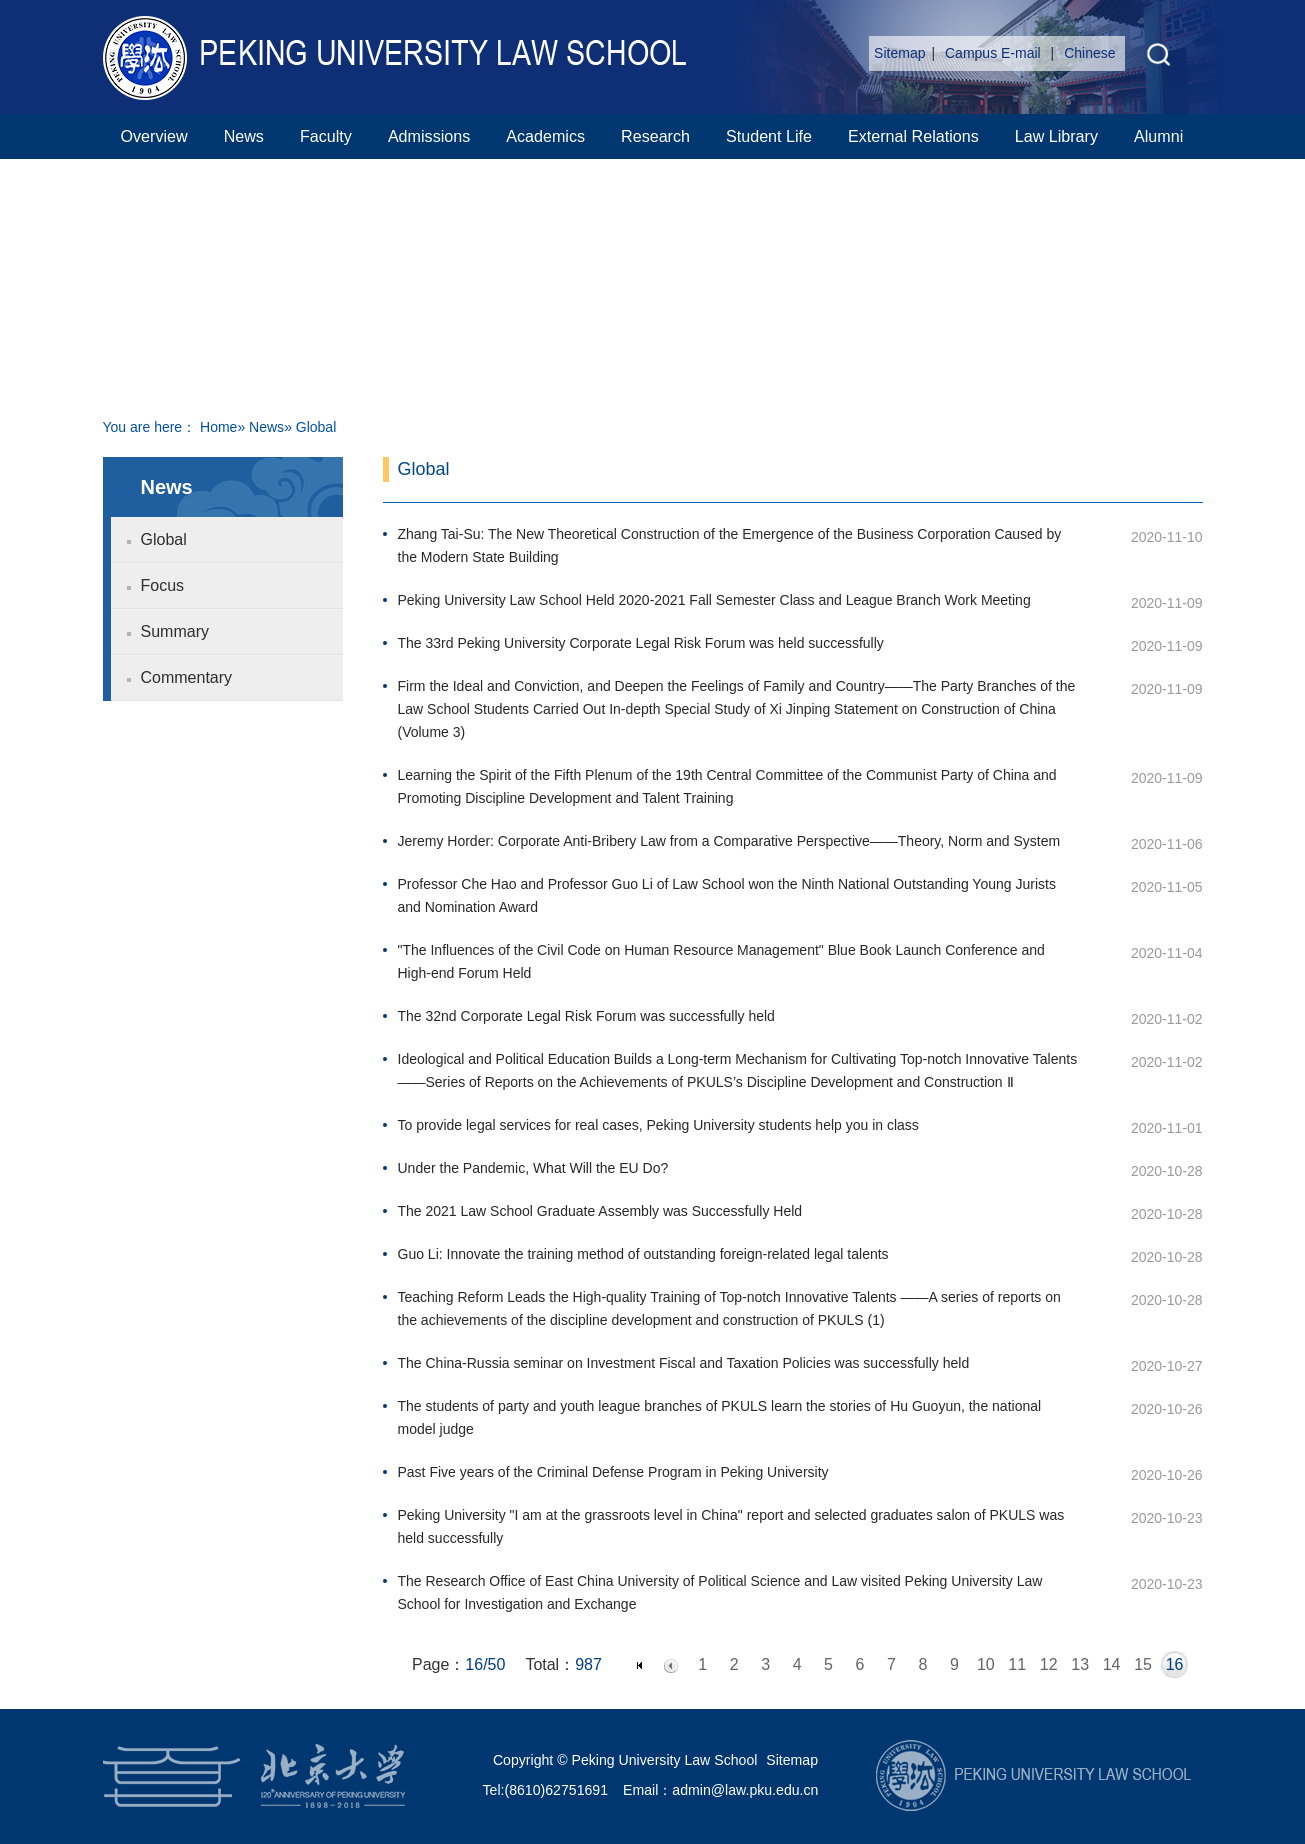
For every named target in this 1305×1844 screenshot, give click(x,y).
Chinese (1089, 53)
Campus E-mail (995, 53)
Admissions (429, 136)
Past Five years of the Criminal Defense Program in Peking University (613, 1472)
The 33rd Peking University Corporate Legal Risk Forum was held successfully (641, 643)
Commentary (187, 677)
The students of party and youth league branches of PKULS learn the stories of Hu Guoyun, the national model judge (720, 1417)
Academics (545, 136)
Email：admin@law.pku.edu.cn (720, 1790)
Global (164, 539)
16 (1175, 1664)
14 (1112, 1664)
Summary (175, 631)
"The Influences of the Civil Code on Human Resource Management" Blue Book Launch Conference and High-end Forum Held (721, 961)
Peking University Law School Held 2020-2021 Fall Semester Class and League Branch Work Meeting (714, 600)
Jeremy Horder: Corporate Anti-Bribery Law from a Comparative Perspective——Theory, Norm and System (729, 841)
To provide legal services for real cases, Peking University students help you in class (658, 1125)
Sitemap (899, 53)
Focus (163, 585)
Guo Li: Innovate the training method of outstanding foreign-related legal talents (643, 1254)
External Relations (913, 136)
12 (1049, 1664)
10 (986, 1664)
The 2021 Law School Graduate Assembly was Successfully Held (600, 1211)
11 (1017, 1664)
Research (655, 136)
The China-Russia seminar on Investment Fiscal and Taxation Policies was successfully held (684, 1363)
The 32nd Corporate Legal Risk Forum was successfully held (586, 1016)
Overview (154, 136)
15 (1143, 1664)
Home (218, 427)
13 (1080, 1664)
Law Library (1056, 136)
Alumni (1158, 136)
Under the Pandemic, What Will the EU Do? (533, 1168)
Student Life (769, 136)
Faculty (326, 136)
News (244, 136)
